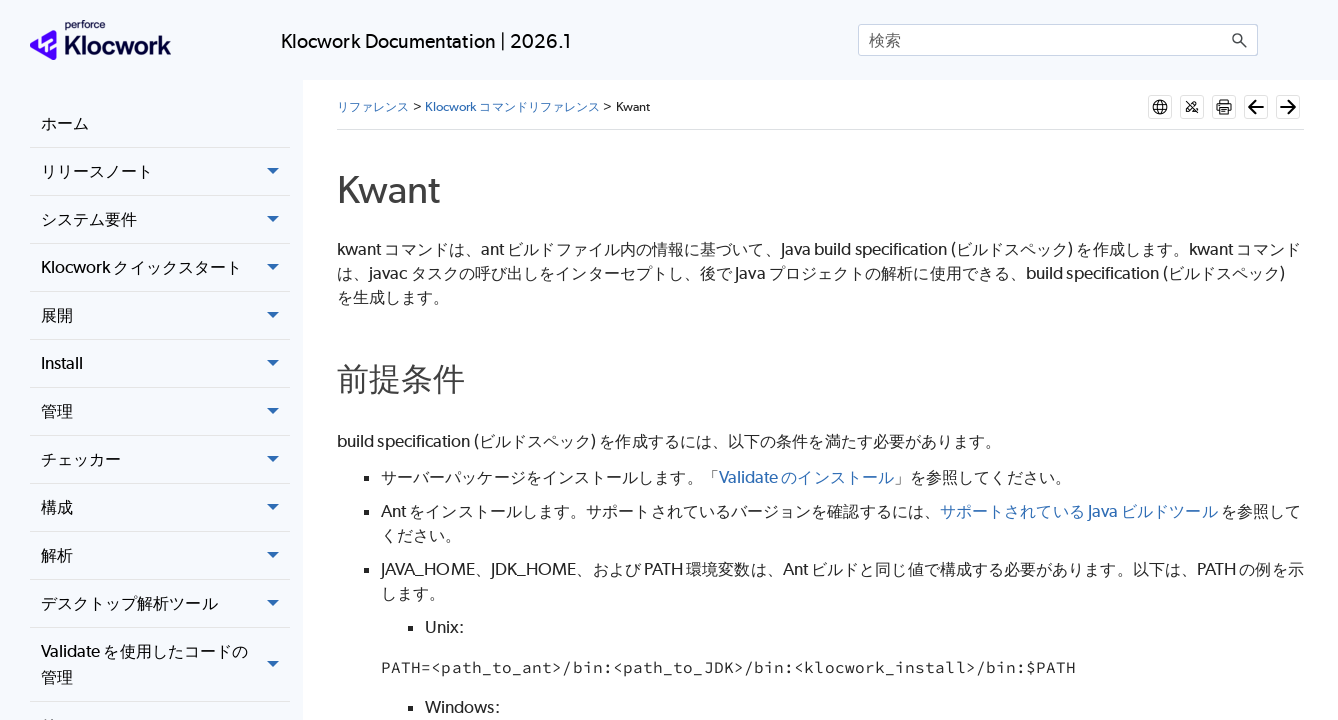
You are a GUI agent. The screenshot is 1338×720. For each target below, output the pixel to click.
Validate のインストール (806, 453)
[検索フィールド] (1058, 40)
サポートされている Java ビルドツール (1079, 487)
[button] (1240, 40)
